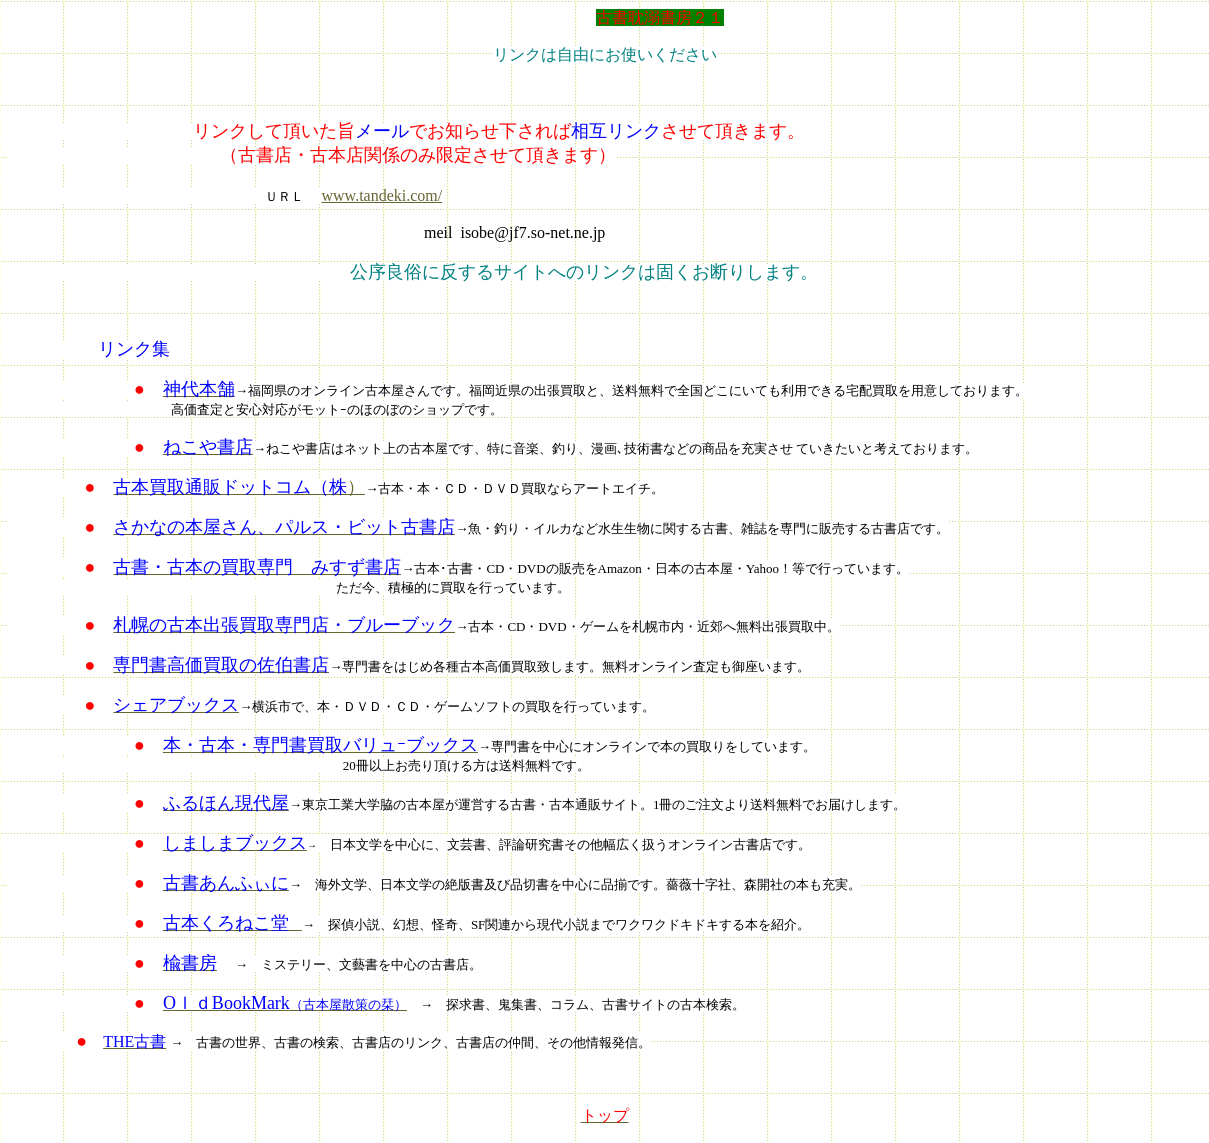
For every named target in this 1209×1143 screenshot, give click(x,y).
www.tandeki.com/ (382, 195)
